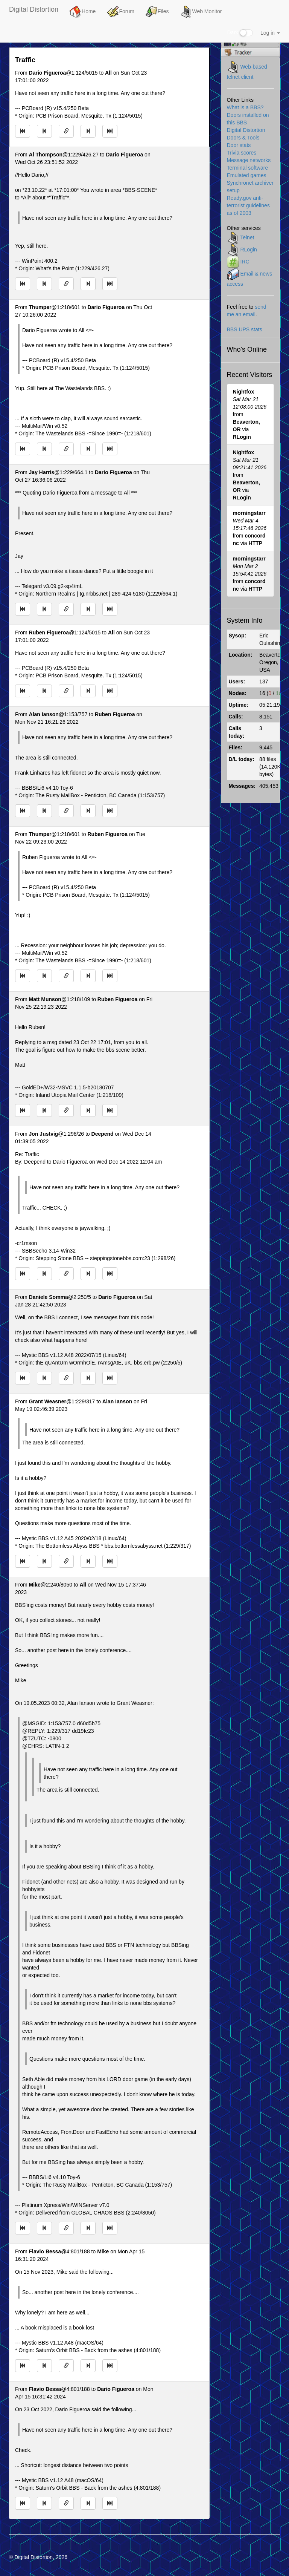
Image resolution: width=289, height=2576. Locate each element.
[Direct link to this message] (66, 131)
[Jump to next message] (88, 131)
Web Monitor (201, 12)
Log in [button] (270, 33)
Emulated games (246, 175)
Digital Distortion (33, 9)
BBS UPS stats (244, 329)
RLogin (248, 250)
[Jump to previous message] (44, 131)
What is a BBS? (245, 107)
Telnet (247, 237)
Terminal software (247, 168)
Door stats (239, 145)
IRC (244, 262)
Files (157, 12)
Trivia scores (242, 153)
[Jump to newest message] (109, 131)
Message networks (249, 160)
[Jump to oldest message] (22, 131)
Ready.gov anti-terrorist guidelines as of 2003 (248, 205)
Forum (120, 12)
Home (83, 12)
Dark (240, 32)
